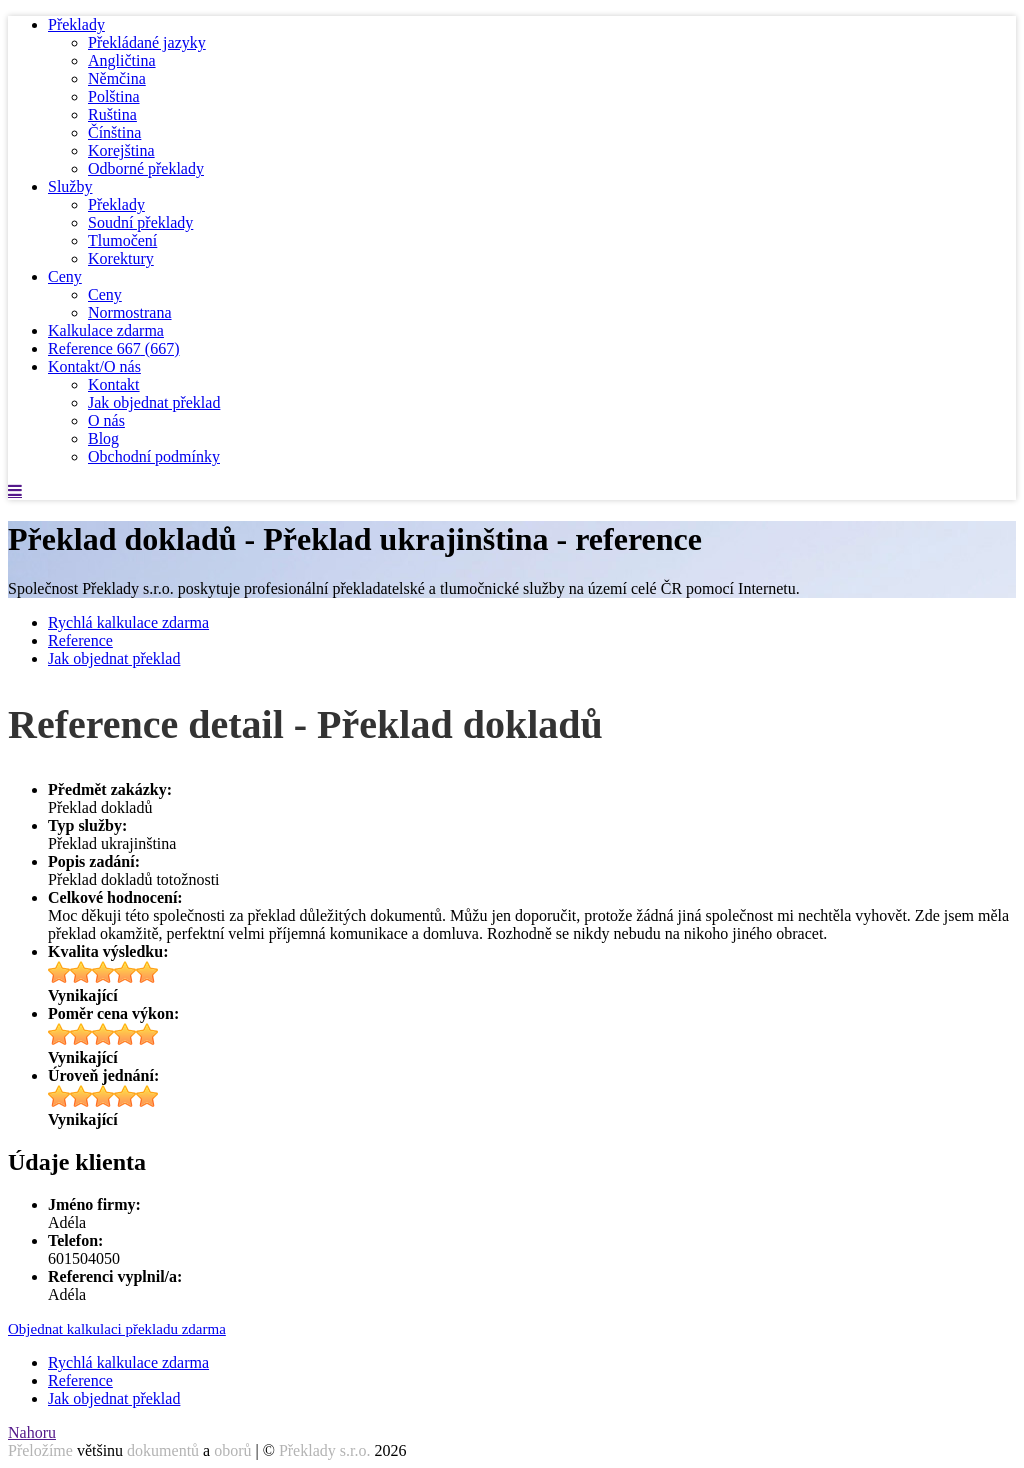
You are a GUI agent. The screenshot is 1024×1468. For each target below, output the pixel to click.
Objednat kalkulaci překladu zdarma (117, 1329)
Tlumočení (122, 240)
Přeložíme (40, 1450)
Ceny (65, 276)
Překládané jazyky (147, 42)
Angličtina (122, 60)
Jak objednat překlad (154, 402)
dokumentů (163, 1450)
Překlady (76, 24)
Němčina (117, 78)
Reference (114, 348)
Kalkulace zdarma (106, 330)
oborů (232, 1450)
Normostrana (130, 312)
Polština (114, 96)
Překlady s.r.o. (325, 1450)
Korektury (121, 258)
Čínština (114, 132)
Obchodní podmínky (154, 456)
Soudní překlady (140, 222)
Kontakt (114, 384)
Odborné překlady (146, 168)
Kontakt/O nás (94, 366)
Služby (70, 186)
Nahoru (32, 1432)
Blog (103, 438)
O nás (106, 420)
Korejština (121, 150)
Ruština (112, 114)
